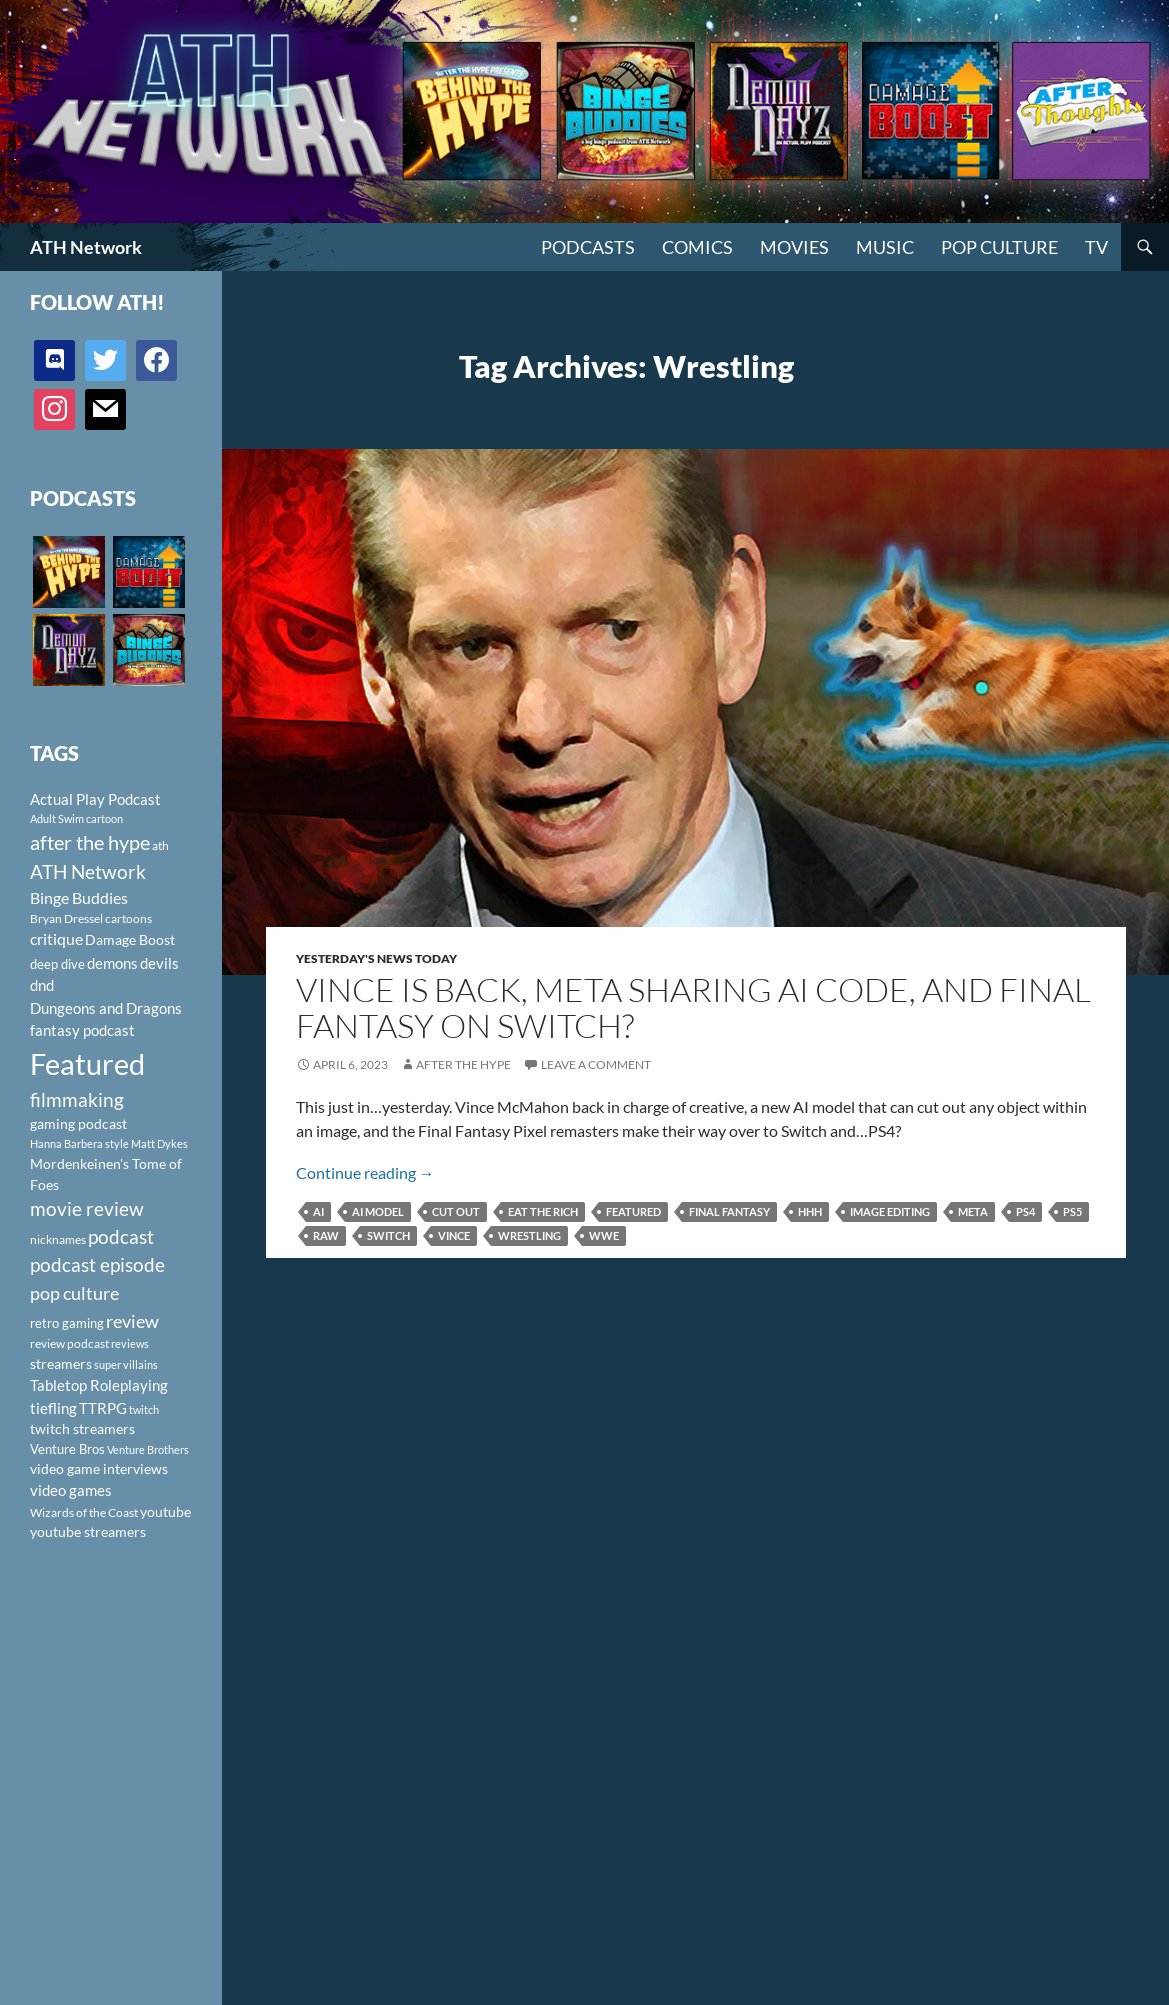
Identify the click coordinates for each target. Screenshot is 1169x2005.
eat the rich (543, 1211)
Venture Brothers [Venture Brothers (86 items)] (148, 1449)
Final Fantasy (729, 1211)
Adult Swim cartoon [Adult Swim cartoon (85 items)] (76, 818)
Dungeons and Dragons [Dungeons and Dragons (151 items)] (106, 1008)
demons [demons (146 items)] (112, 963)
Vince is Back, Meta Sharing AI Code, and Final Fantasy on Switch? (693, 1007)
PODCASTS (588, 247)
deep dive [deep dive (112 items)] (57, 964)
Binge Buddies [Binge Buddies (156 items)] (79, 898)
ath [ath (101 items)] (160, 845)
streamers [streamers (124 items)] (61, 1363)
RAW (326, 1235)
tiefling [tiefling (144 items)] (53, 1408)
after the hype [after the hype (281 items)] (90, 842)
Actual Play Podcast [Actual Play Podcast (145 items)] (95, 799)
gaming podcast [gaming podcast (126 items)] (78, 1123)
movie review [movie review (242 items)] (87, 1209)
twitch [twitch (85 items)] (144, 1409)
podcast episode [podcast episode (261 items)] (97, 1264)
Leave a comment (596, 1064)
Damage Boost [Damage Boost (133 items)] (130, 939)
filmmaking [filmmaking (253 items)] (77, 1099)
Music (885, 247)
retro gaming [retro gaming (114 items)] (67, 1323)
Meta (973, 1211)
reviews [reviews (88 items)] (130, 1343)
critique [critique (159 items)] (56, 939)
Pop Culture (999, 247)
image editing (890, 1211)
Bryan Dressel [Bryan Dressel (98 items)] (66, 918)
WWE (604, 1235)
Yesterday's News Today (376, 958)
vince (454, 1235)
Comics (697, 247)
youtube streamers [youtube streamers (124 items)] (88, 1531)
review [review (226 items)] (132, 1321)
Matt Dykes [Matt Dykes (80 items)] (159, 1143)
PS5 (1072, 1211)
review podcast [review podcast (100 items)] (69, 1343)
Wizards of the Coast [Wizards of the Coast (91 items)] (84, 1512)
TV (1096, 247)
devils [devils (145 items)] (159, 963)
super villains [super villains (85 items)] (126, 1364)
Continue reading (365, 1172)
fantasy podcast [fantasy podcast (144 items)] (82, 1030)
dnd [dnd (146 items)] (42, 985)
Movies (794, 247)
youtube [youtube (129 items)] (165, 1511)
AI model (378, 1211)
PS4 (1025, 1211)
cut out (456, 1211)
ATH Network (86, 247)
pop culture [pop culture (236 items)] (74, 1293)
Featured (633, 1211)
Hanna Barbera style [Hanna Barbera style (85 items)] (79, 1143)
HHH (810, 1211)
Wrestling (529, 1235)
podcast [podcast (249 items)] (121, 1236)
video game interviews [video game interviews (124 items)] (99, 1468)
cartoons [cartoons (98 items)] (128, 918)
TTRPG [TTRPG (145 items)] (103, 1408)
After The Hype (463, 1064)
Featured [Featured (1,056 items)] (87, 1063)
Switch (388, 1235)
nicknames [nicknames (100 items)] (58, 1239)
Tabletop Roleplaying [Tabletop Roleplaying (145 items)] (99, 1385)
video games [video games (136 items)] (71, 1490)
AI (318, 1211)
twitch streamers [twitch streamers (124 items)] (82, 1428)
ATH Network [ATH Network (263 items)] (88, 871)
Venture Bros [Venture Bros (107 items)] (67, 1449)
